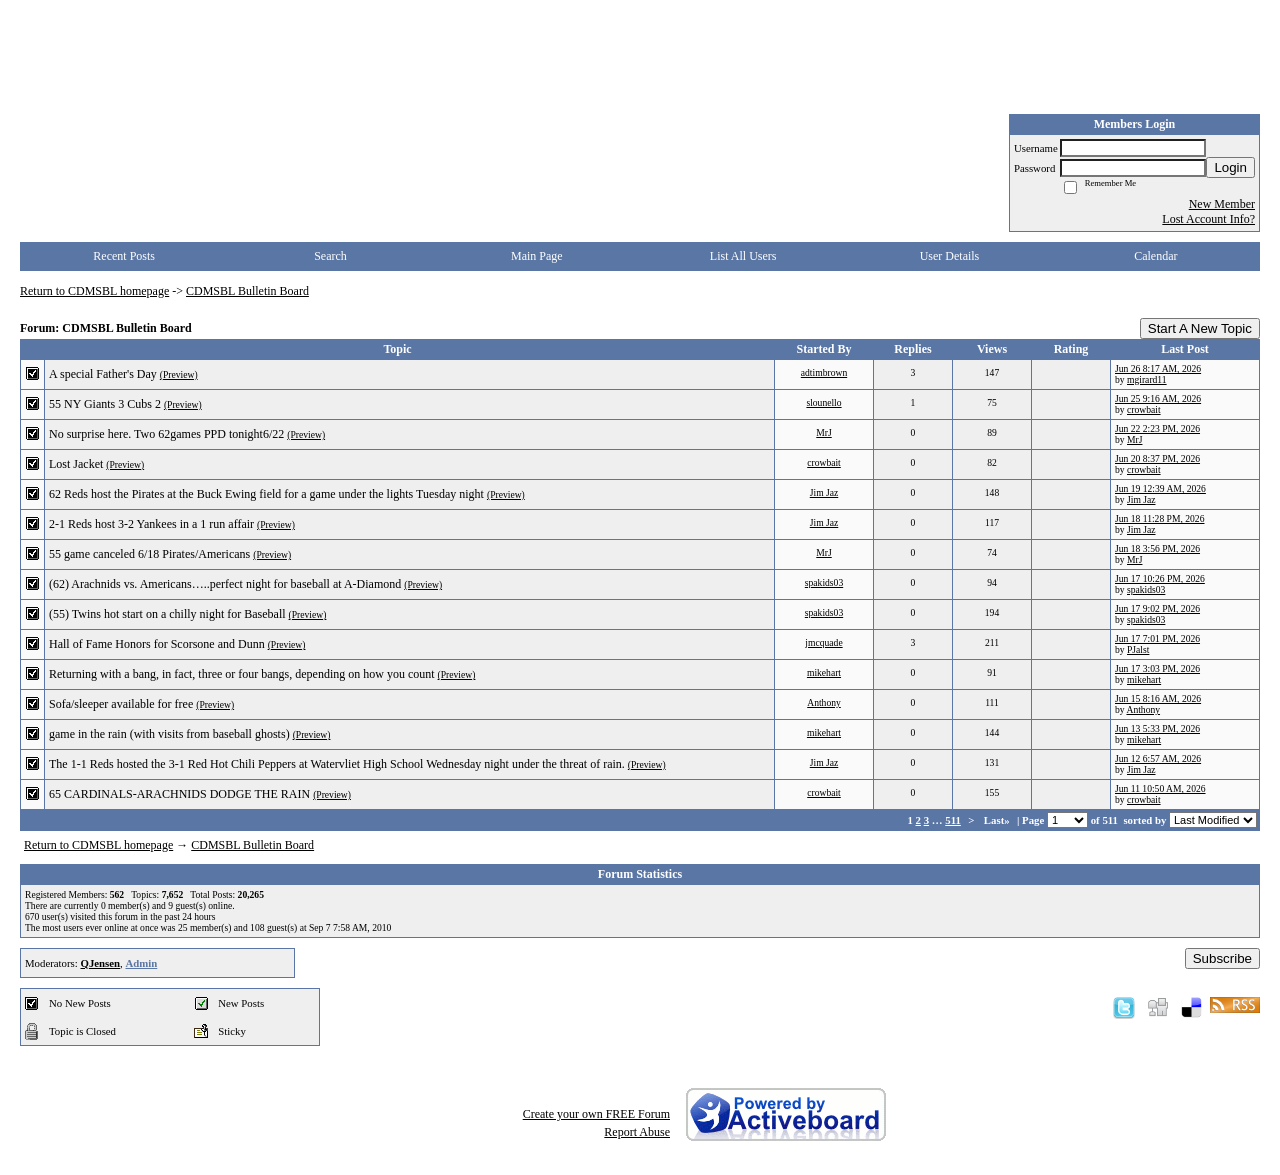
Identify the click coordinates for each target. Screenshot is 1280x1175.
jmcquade (823, 642)
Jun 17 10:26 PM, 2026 (1160, 578)
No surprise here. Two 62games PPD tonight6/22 (166, 434)
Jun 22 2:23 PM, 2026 (1157, 428)
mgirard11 (1147, 379)
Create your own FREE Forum (596, 1114)
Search (330, 256)
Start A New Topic (1200, 328)
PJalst (1138, 649)
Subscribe (1222, 958)
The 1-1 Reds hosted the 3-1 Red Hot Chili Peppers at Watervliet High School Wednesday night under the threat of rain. (337, 764)
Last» (998, 820)
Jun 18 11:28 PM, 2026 (1159, 518)
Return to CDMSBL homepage (94, 291)
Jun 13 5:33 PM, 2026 (1157, 728)
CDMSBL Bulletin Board (247, 291)
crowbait (1144, 409)
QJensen (100, 963)
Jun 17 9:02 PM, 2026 (1157, 608)
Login (1230, 167)
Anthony (824, 702)
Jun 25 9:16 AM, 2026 (1158, 398)
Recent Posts (124, 256)
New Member (1222, 204)
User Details (950, 256)
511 (953, 820)
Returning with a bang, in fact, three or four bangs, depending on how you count (242, 674)
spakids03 (824, 582)
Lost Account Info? (1208, 219)
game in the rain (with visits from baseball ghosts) (169, 734)
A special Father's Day (103, 374)
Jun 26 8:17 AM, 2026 (1158, 368)
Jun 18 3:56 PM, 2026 (1157, 548)
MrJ (823, 432)
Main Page (537, 256)
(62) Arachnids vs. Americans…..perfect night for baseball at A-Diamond (225, 584)
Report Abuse (637, 1132)
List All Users (743, 256)
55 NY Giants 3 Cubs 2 (105, 404)
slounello (823, 402)
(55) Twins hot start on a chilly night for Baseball (167, 614)
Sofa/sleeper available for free (121, 704)
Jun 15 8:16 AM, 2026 (1158, 698)
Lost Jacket (76, 464)
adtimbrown (824, 372)
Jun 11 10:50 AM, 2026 (1160, 788)
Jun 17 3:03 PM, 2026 (1157, 668)
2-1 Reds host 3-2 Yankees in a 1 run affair (151, 524)
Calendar (1155, 256)
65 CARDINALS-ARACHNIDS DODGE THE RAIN (179, 794)
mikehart (824, 672)
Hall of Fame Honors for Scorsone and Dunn (157, 644)
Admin (141, 963)
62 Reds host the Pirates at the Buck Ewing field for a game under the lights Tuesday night (266, 494)
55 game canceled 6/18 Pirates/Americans (149, 554)
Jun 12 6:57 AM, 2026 (1158, 758)
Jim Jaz (824, 492)
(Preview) (179, 374)
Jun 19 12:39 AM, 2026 (1160, 488)
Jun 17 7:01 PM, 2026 (1157, 638)
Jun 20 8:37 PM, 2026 (1157, 458)
